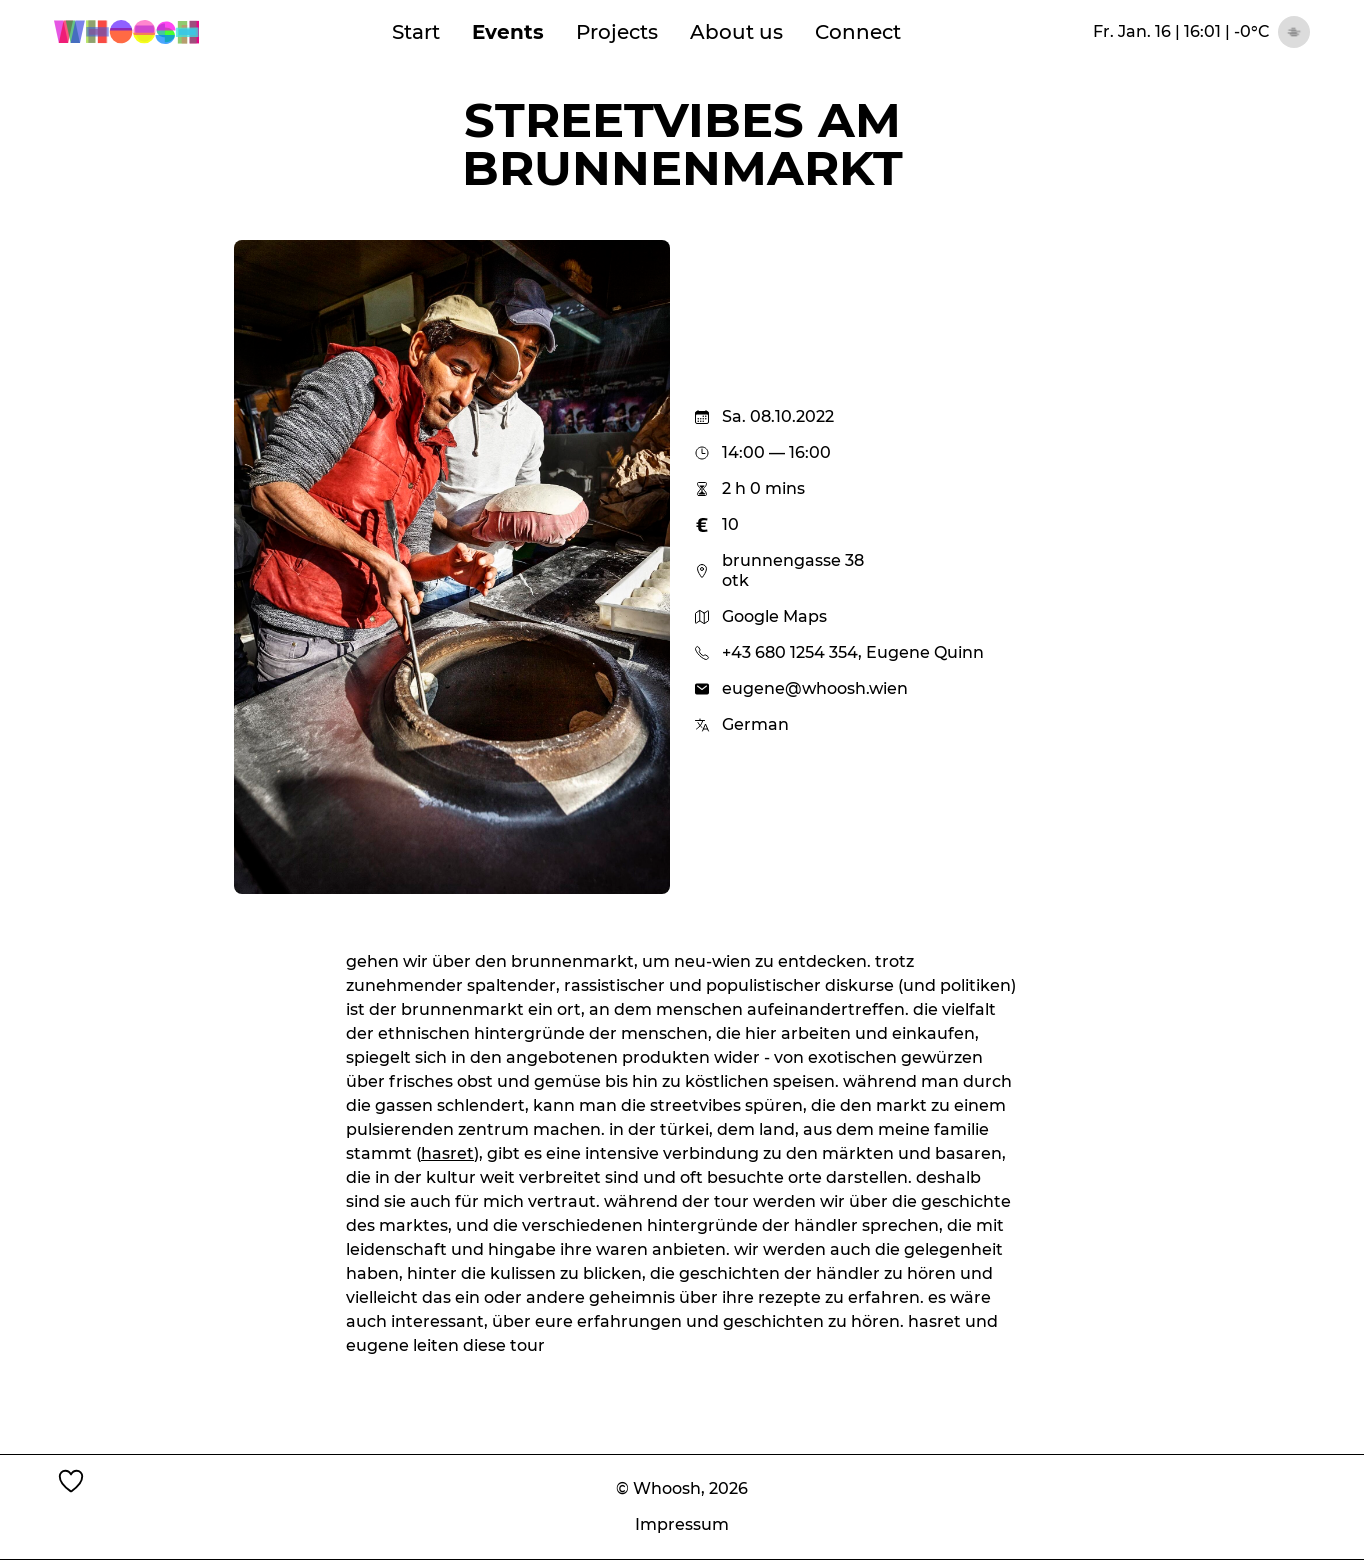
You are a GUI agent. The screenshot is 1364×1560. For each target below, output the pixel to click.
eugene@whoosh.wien (815, 688)
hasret (447, 1153)
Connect (858, 32)
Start (416, 32)
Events (508, 32)
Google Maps (760, 616)
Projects (617, 32)
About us (736, 32)
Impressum (682, 1524)
